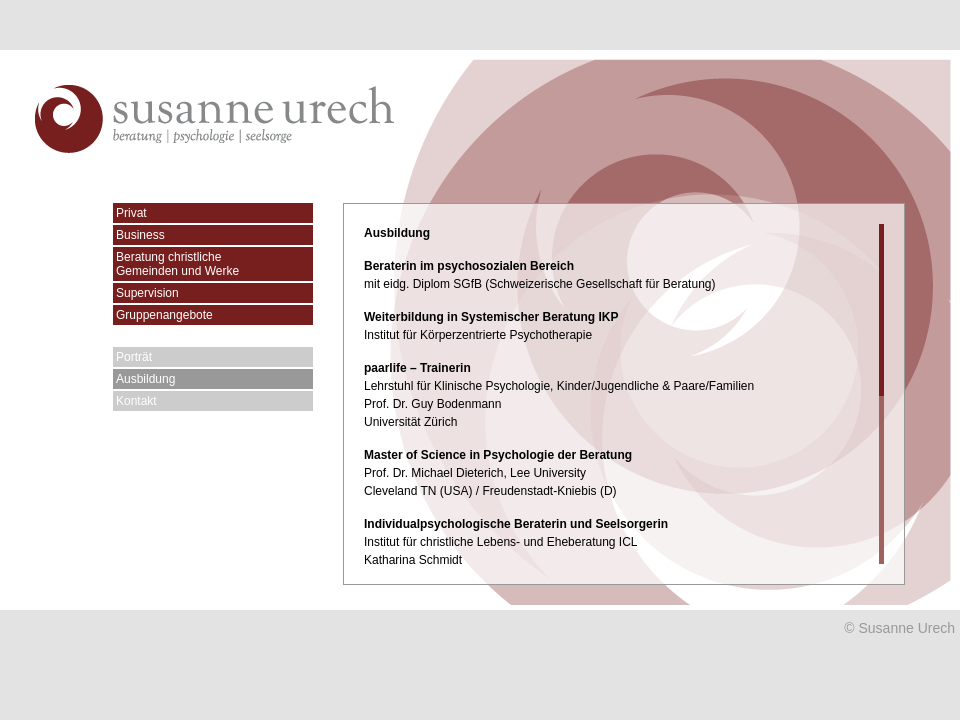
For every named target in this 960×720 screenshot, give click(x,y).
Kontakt (136, 401)
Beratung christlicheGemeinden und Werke (177, 264)
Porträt (134, 357)
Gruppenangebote (164, 315)
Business (140, 235)
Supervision (147, 293)
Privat (131, 213)
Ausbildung (145, 379)
